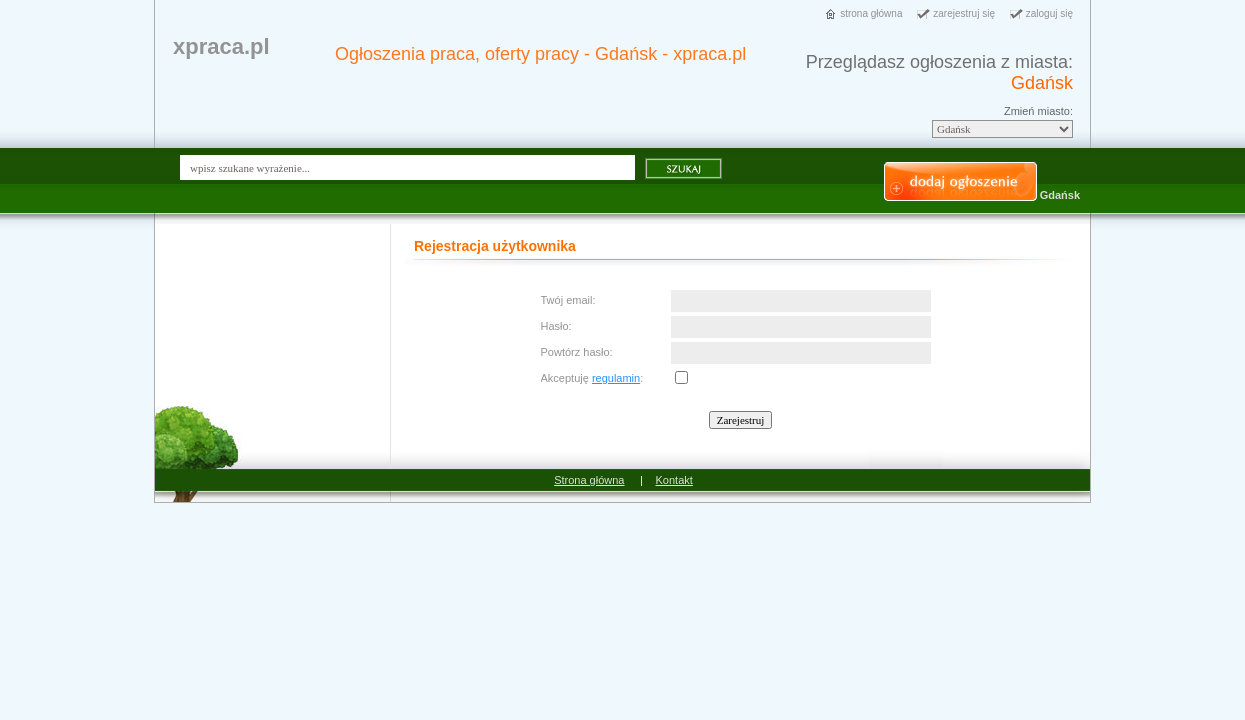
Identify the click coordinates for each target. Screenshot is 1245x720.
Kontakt (674, 480)
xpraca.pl (221, 46)
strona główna (871, 13)
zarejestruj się (964, 13)
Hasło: (556, 326)
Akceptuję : (592, 378)
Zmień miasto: (1038, 111)
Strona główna (589, 480)
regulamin (616, 378)
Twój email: (568, 300)
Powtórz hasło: (577, 352)
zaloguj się (1049, 13)
